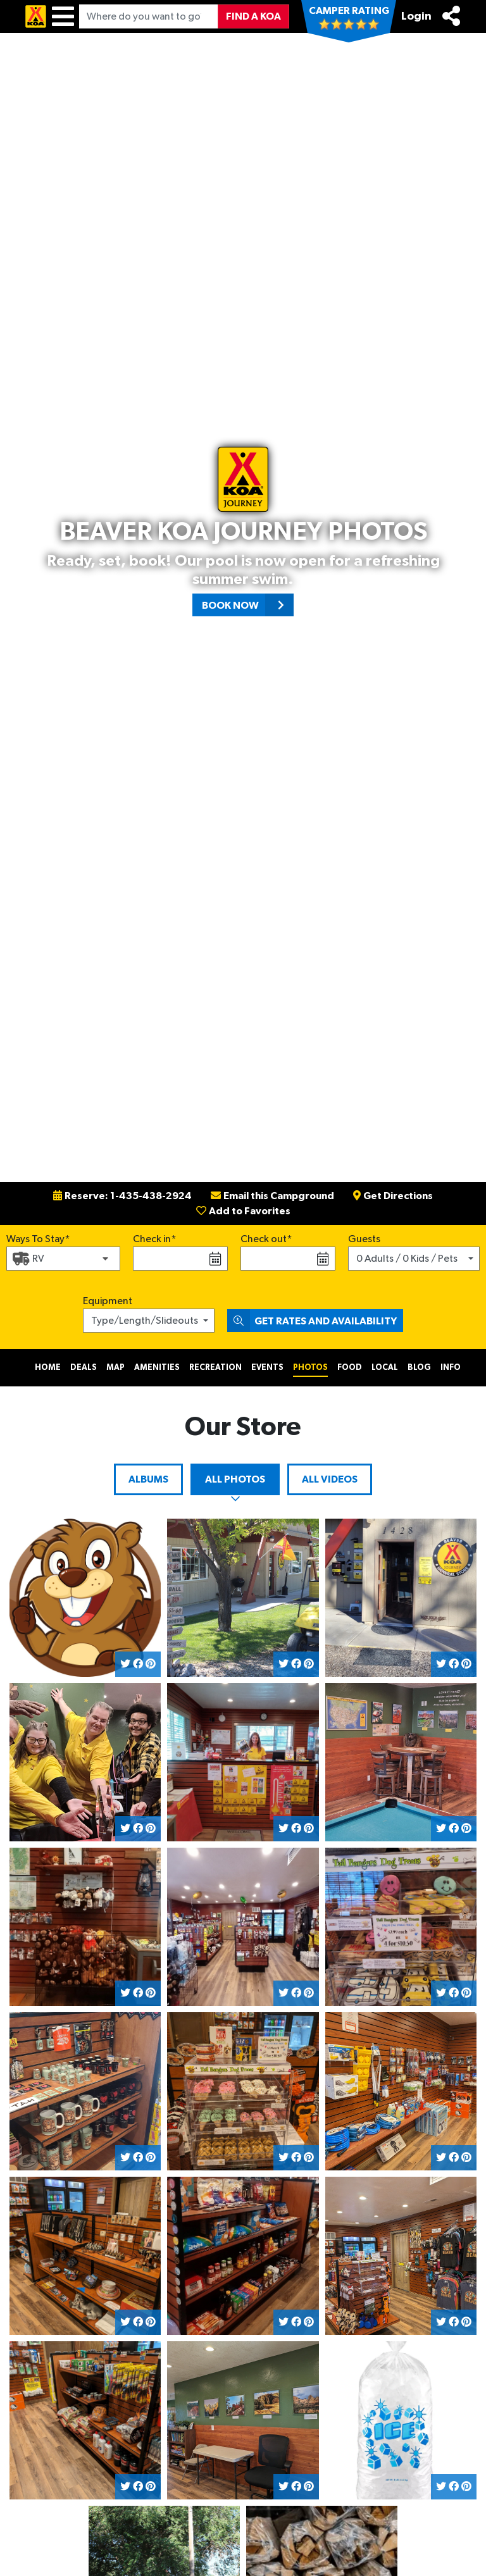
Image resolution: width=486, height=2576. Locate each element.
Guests (364, 1239)
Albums (148, 1479)
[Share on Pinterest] (151, 1664)
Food (349, 1368)
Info (450, 1368)
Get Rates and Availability (312, 1320)
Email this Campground (272, 1196)
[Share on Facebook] (138, 1664)
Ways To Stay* (38, 1237)
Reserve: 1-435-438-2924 (122, 1196)
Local (384, 1368)
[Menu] (63, 16)
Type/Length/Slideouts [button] (144, 1321)
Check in (152, 1239)
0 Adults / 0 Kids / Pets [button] (407, 1259)
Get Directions (393, 1196)
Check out (263, 1239)
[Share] (451, 16)
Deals (83, 1368)
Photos (310, 1368)
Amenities (157, 1368)
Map (115, 1368)
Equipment (107, 1301)
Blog (419, 1368)
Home (48, 1368)
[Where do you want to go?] (148, 16)
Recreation (215, 1368)
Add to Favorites (243, 1211)
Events (267, 1368)
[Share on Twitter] (125, 1664)
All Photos (235, 1479)
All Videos (330, 1479)
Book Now (248, 605)
